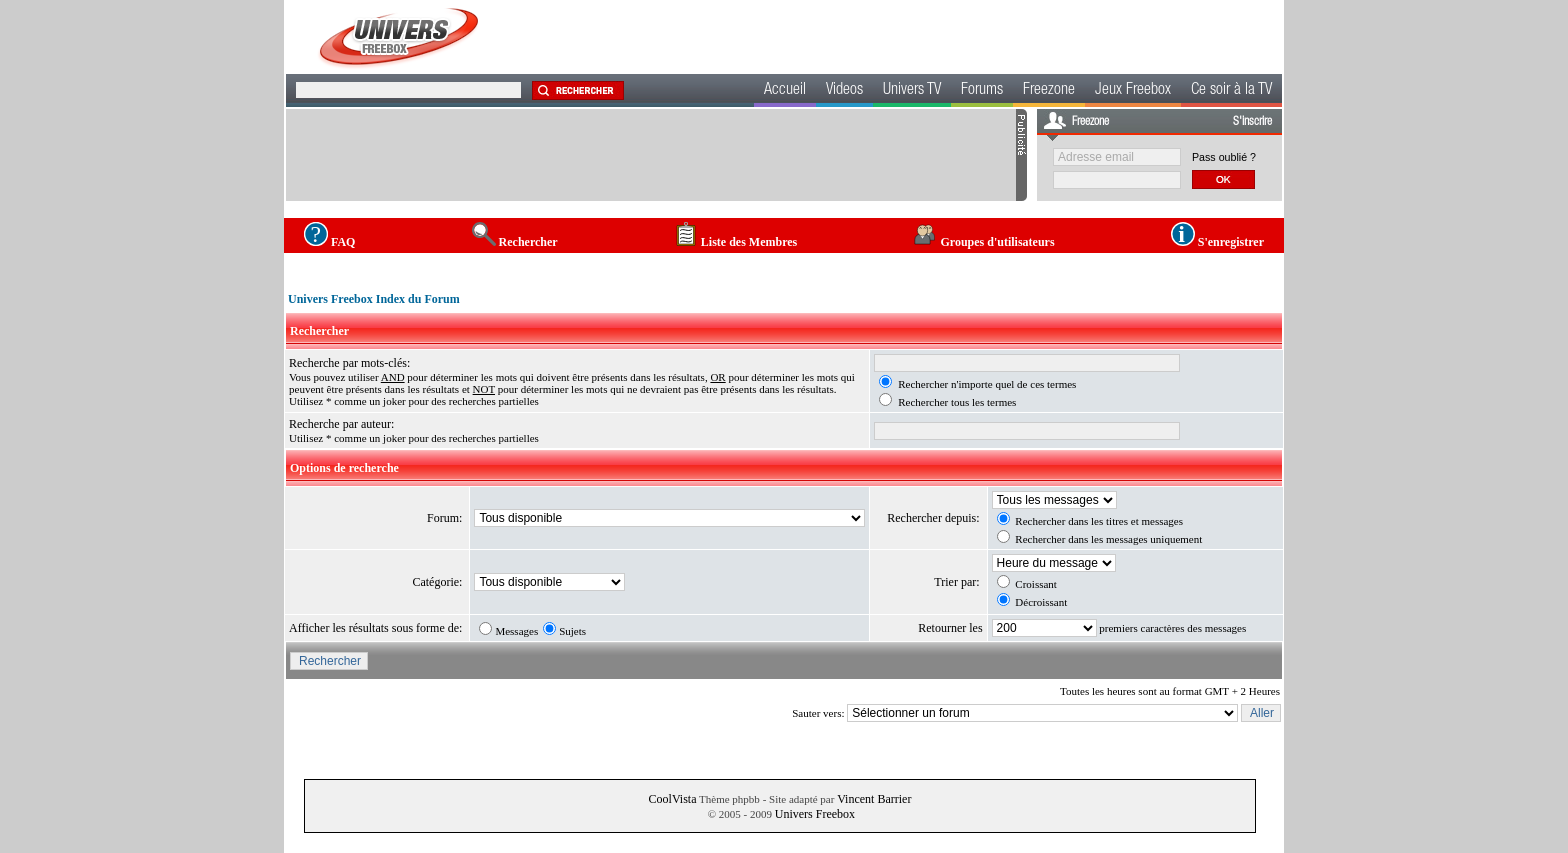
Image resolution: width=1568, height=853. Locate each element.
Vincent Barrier (874, 799)
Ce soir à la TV (1231, 91)
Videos (844, 91)
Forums (982, 91)
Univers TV (912, 91)
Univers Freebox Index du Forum (374, 299)
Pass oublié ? (1224, 157)
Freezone (1049, 91)
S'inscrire (1252, 122)
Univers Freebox (815, 814)
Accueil (785, 91)
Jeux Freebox (1133, 91)
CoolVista (673, 799)
